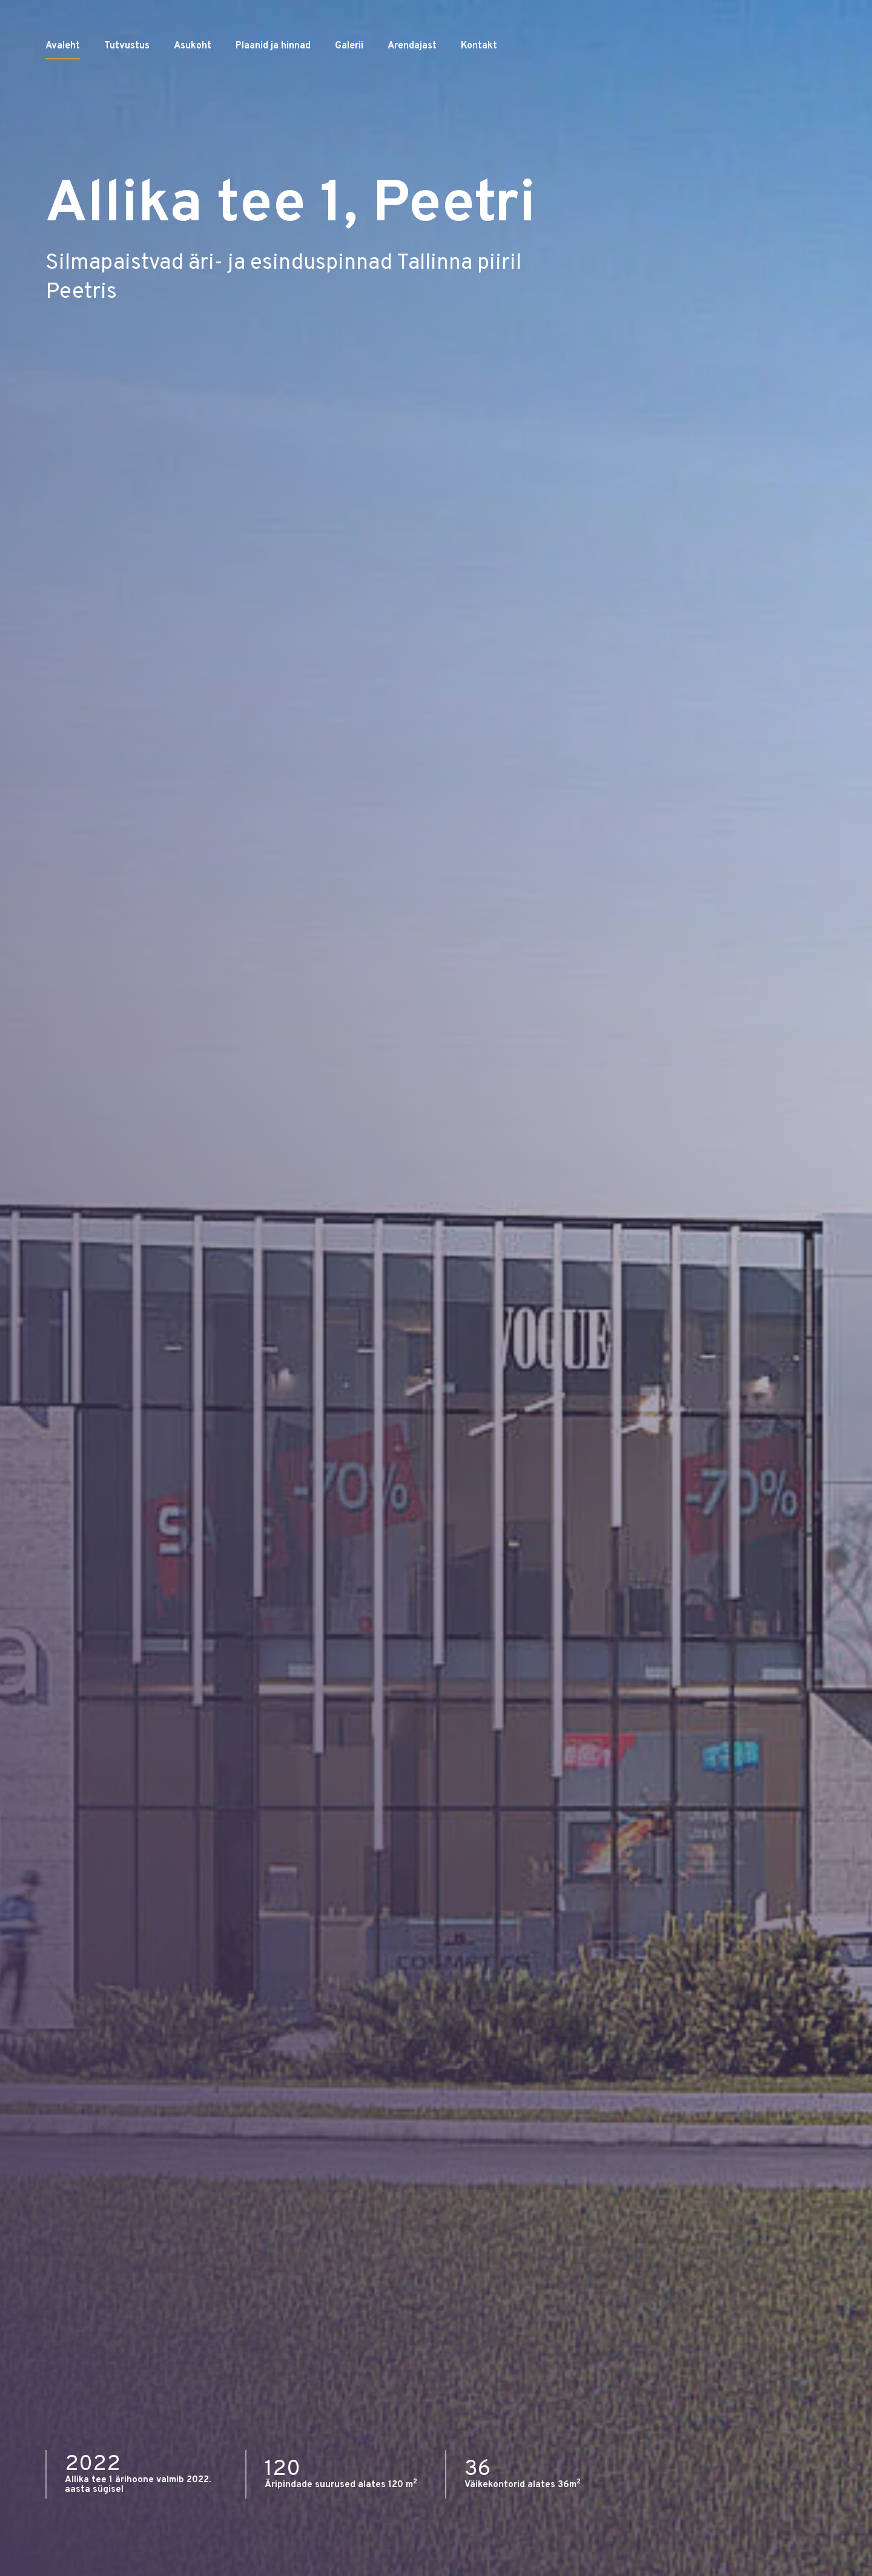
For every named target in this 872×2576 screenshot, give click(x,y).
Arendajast (412, 85)
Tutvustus (127, 85)
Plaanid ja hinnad (273, 85)
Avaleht (62, 85)
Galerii (349, 85)
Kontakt (479, 85)
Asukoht (192, 85)
